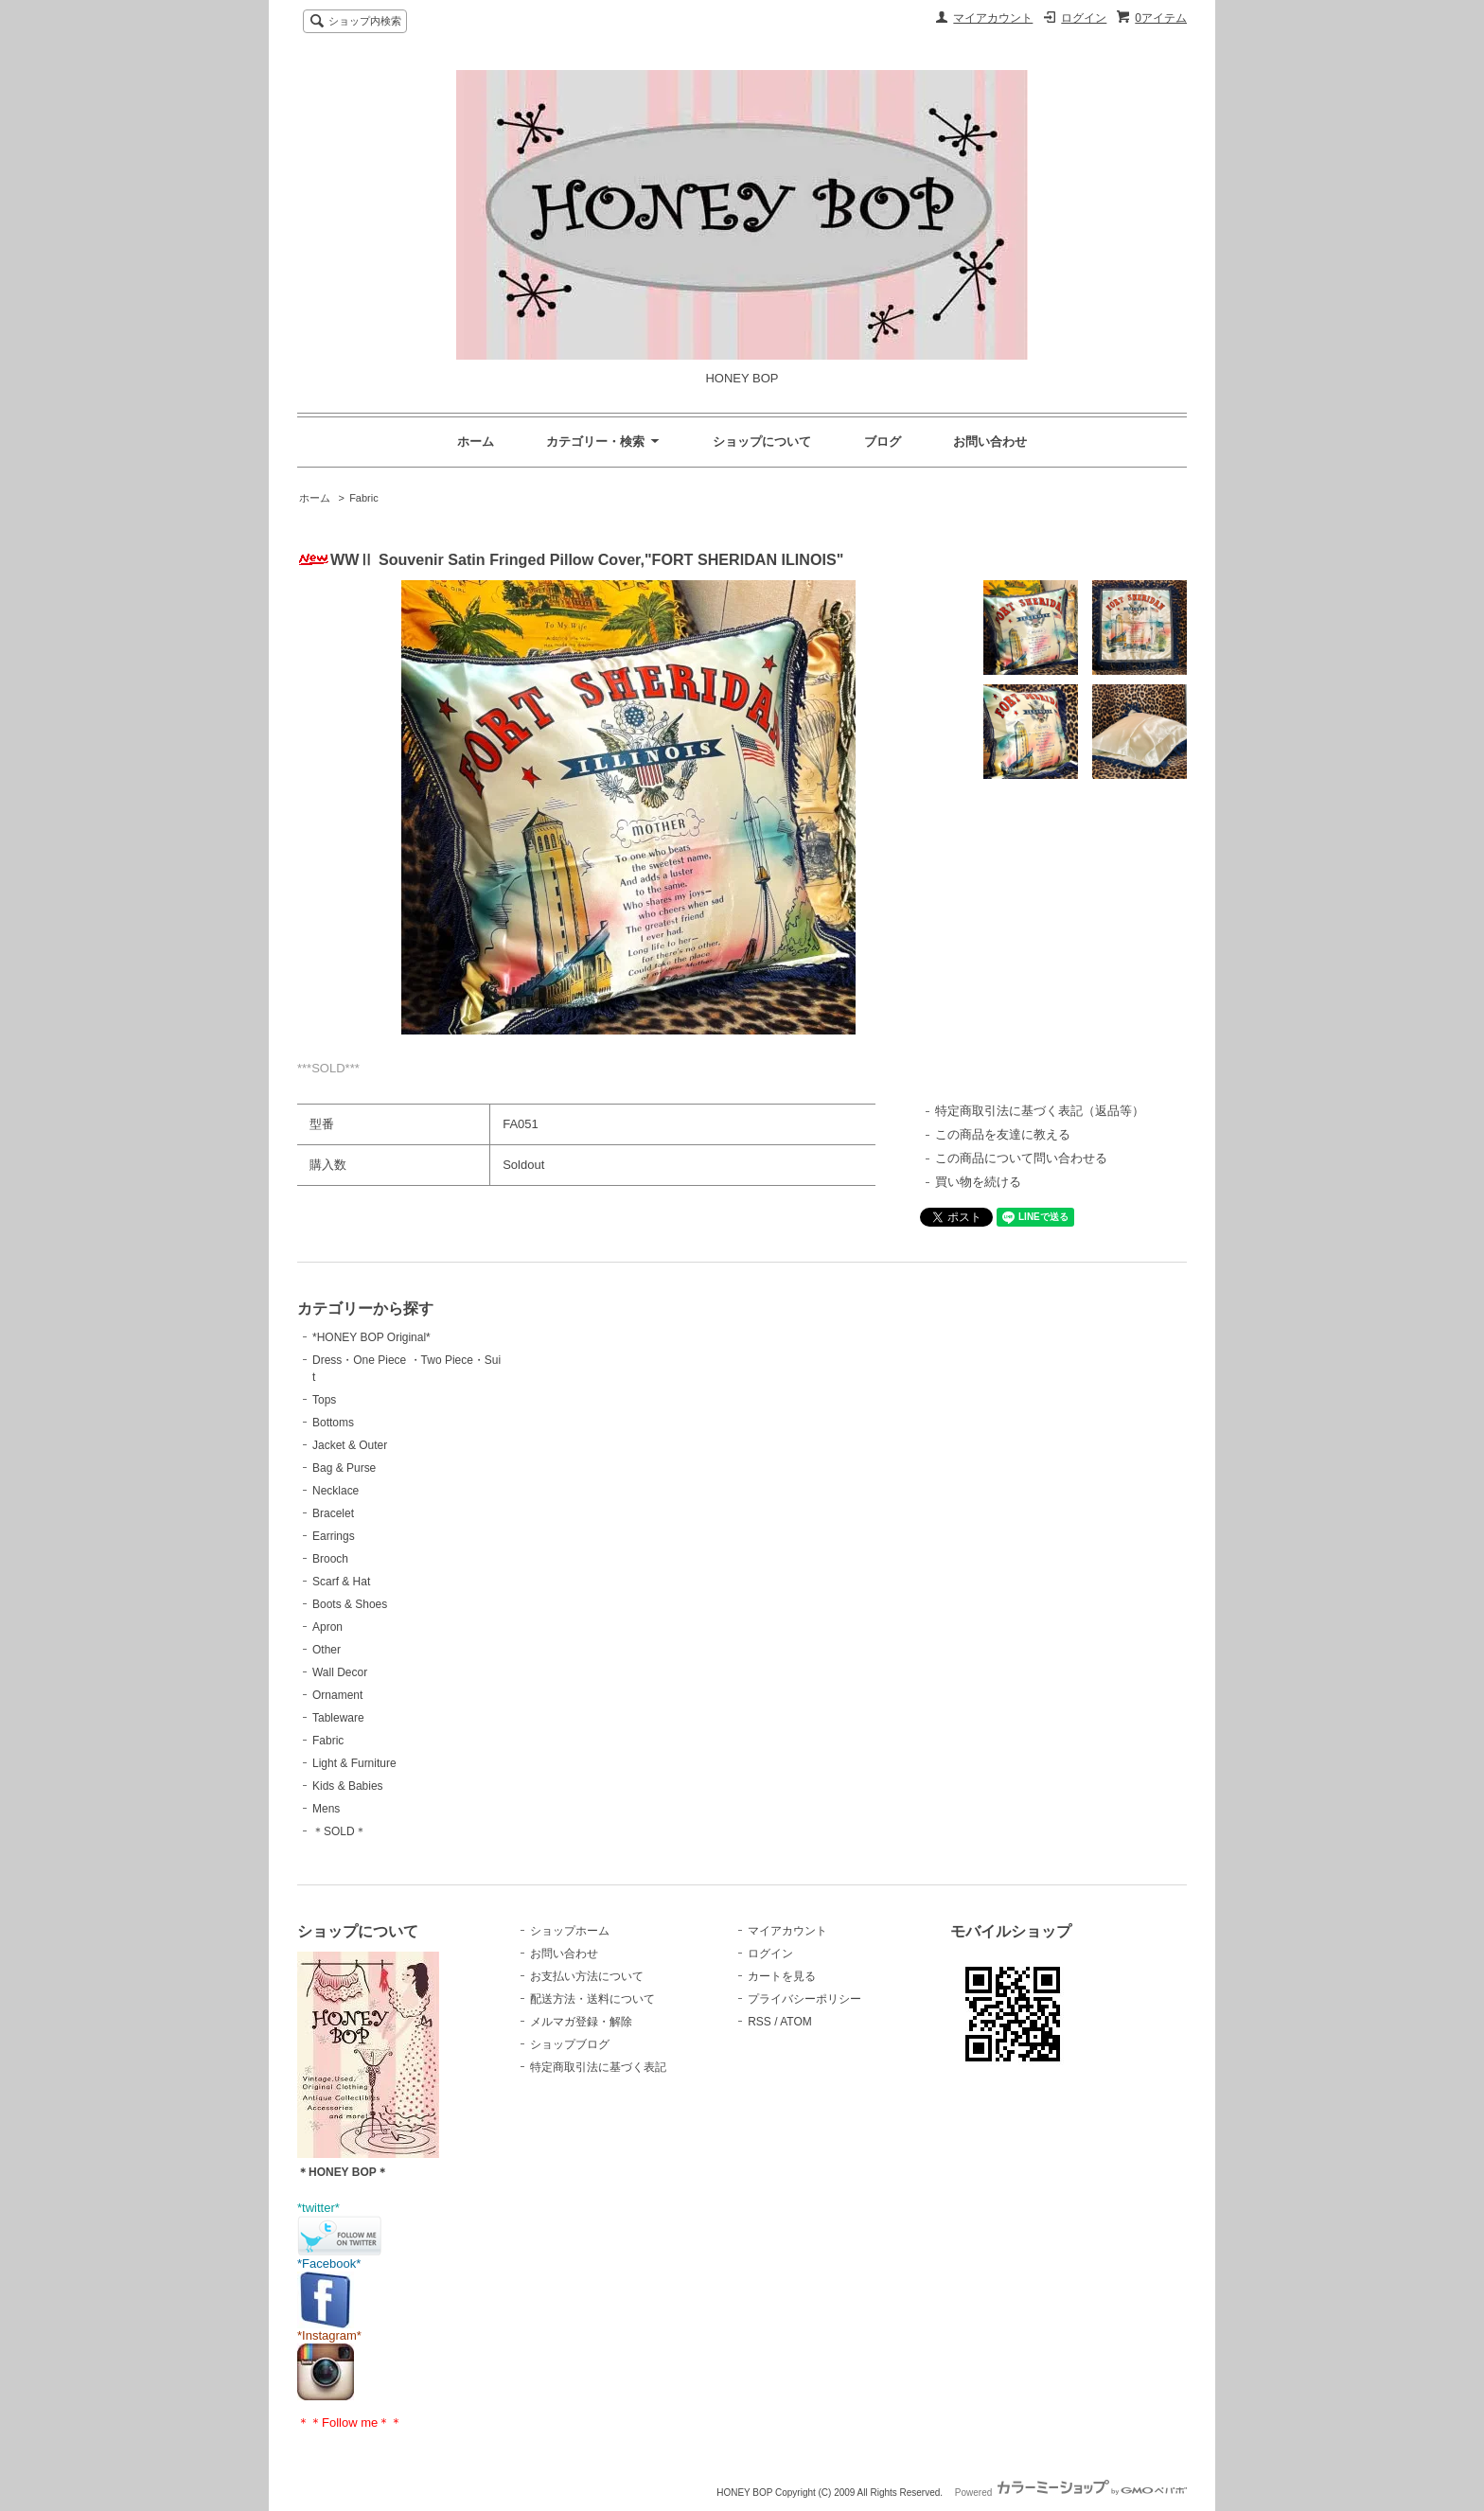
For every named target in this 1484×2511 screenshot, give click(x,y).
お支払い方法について (587, 1976)
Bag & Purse (344, 1468)
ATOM (796, 2021)
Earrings (333, 1536)
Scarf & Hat (341, 1581)
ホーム (475, 441)
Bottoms (333, 1422)
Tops (324, 1399)
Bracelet (333, 1513)
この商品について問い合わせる (1021, 1158)
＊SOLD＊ (339, 1831)
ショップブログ (570, 2044)
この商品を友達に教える (1002, 1134)
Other (326, 1649)
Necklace (335, 1490)
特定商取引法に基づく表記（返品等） (1039, 1111)
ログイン (1083, 18)
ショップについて (762, 441)
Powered (1071, 2492)
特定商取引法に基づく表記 (598, 2067)
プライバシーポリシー (804, 1999)
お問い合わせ (990, 441)
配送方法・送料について (592, 1999)
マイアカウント (993, 18)
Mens (326, 1808)
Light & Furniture (354, 1763)
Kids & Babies (347, 1786)
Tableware (338, 1717)
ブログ (882, 441)
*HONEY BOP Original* (371, 1337)
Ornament (337, 1695)
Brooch (330, 1558)
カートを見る (782, 1976)
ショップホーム (570, 1930)
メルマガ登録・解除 (581, 2021)
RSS (759, 2021)
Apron (327, 1627)
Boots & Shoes (349, 1604)
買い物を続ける (978, 1182)
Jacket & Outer (349, 1445)
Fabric (364, 498)
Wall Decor (339, 1672)
